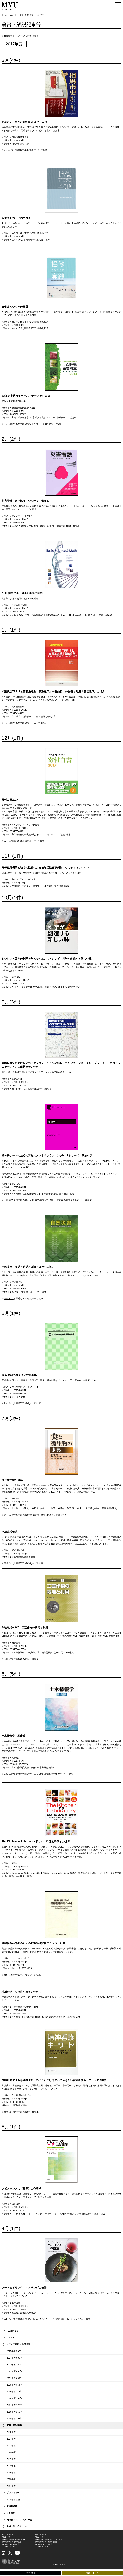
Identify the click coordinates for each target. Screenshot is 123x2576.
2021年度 (11, 2459)
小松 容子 (34, 1200)
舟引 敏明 (16, 2017)
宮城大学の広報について (18, 2526)
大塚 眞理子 (28, 1088)
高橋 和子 (51, 526)
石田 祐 (7, 841)
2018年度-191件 (14, 2398)
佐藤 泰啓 (60, 1200)
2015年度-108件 (14, 2418)
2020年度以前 (13, 2499)
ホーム (4, 15)
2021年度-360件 (14, 2378)
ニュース (13, 15)
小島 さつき (30, 615)
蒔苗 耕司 (39, 1774)
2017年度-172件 (14, 2405)
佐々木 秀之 (9, 150)
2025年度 (11, 2432)
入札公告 (11, 2513)
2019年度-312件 (14, 2391)
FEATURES (12, 2331)
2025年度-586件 (14, 2351)
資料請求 (30, 2572)
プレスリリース (14, 2492)
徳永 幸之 (8, 1298)
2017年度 (11, 2486)
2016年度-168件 (14, 2412)
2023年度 (11, 2445)
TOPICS (11, 2337)
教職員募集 (12, 2506)
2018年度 (11, 2479)
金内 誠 (7, 1515)
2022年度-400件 (14, 2371)
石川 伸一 (16, 987)
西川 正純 (8, 1975)
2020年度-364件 (14, 2385)
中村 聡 (7, 1659)
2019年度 (11, 2472)
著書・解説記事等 (26, 15)
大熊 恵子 (8, 1200)
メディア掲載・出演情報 (18, 2344)
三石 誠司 (8, 424)
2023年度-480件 (14, 2364)
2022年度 (11, 2452)
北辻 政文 (8, 1403)
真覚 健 (80, 2213)
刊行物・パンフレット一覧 (19, 2519)
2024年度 (11, 2439)
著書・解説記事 (14, 2425)
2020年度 (11, 2466)
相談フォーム (92, 2572)
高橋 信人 (8, 1563)
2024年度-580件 (14, 2358)
